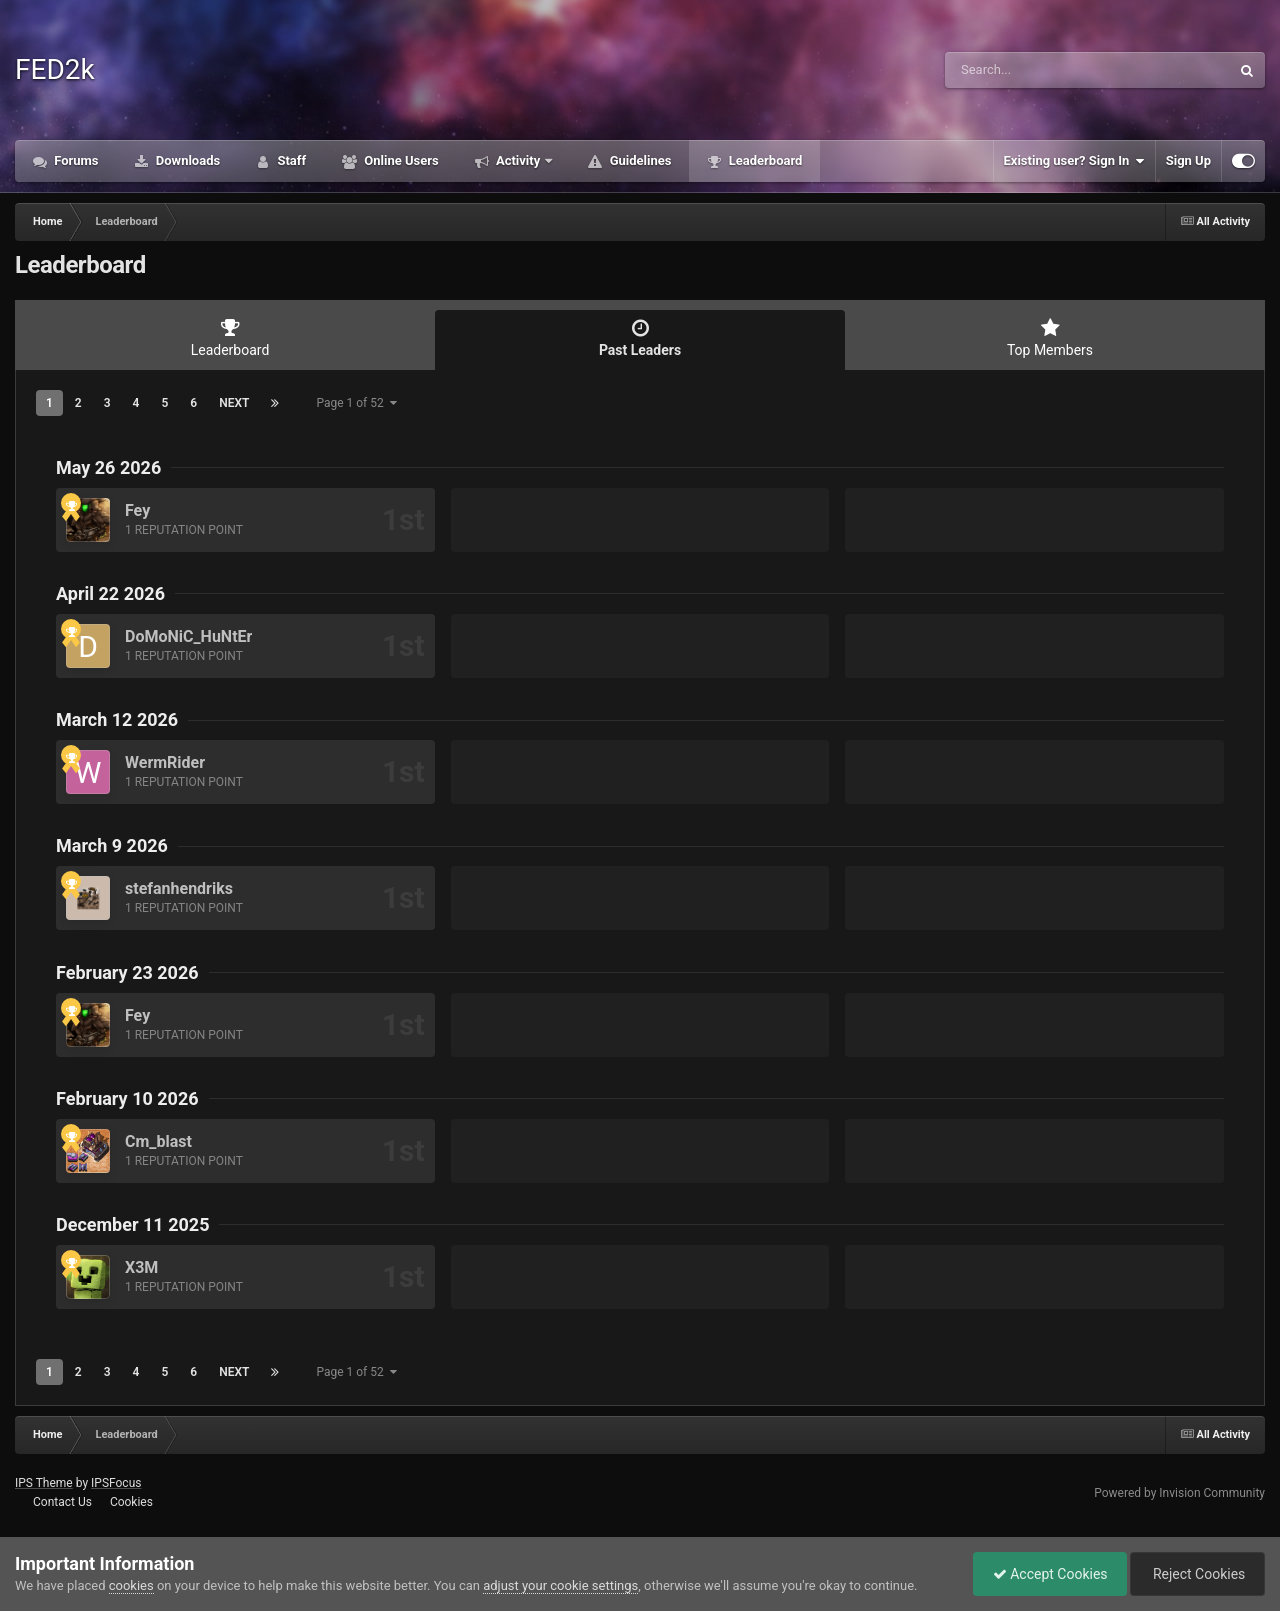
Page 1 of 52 (356, 403)
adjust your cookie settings (560, 1585)
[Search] (1037, 70)
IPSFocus (116, 1483)
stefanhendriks (179, 888)
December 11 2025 (132, 1224)
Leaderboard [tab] (230, 338)
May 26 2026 (108, 467)
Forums (75, 160)
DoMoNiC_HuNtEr (188, 636)
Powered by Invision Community (1179, 1493)
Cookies (131, 1502)
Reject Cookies (1196, 1574)
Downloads (187, 160)
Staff (290, 160)
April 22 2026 (110, 593)
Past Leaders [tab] (640, 338)
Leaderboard (763, 160)
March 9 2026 (112, 845)
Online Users (400, 160)
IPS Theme (44, 1483)
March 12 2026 (117, 719)
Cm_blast (158, 1141)
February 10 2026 (127, 1098)
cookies (131, 1585)
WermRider (165, 762)
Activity (518, 160)
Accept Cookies (1045, 1574)
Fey (137, 510)
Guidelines (638, 160)
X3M (141, 1267)
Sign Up (1188, 160)
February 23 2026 (127, 972)
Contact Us (62, 1502)
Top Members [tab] (1050, 338)
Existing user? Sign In (1074, 161)
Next (234, 403)
